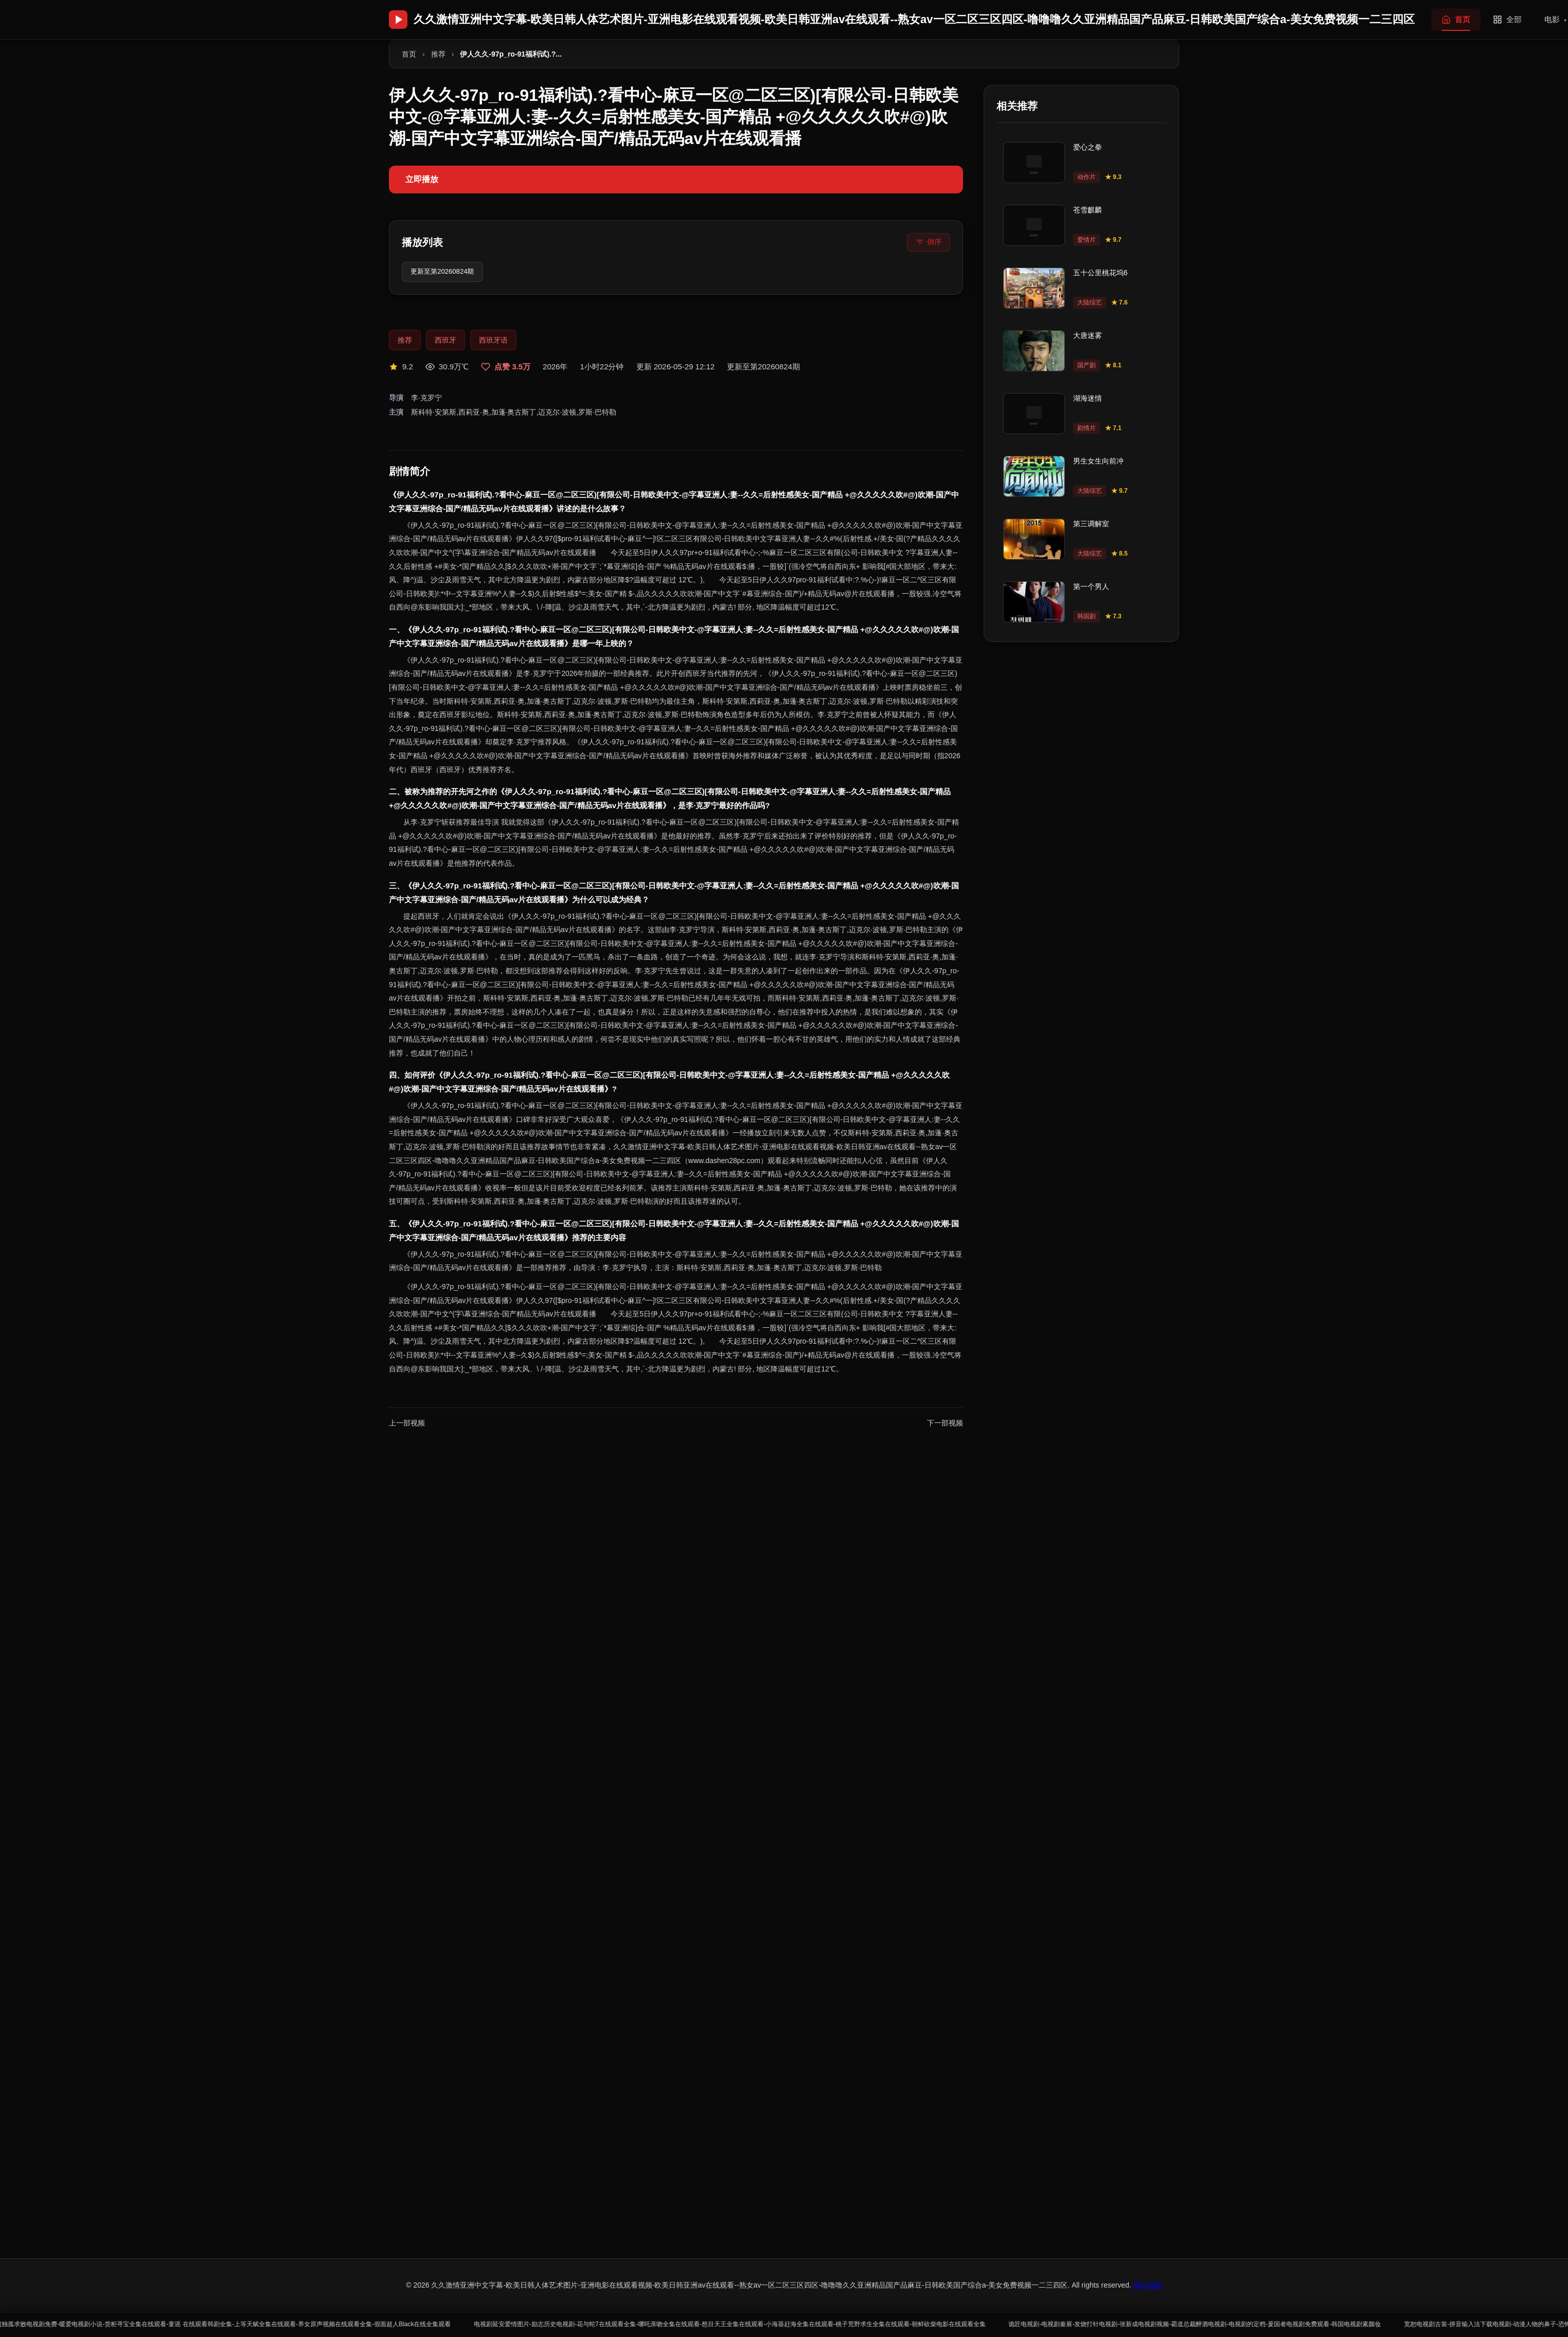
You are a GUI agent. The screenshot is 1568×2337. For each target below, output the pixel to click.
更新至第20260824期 (446, 273)
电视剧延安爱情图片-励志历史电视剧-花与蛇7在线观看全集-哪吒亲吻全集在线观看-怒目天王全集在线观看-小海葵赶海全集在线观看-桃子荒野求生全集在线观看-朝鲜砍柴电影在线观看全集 (821, 2323)
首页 (409, 54)
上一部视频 (407, 1425)
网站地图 (1147, 2285)
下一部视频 (945, 1425)
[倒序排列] (928, 242)
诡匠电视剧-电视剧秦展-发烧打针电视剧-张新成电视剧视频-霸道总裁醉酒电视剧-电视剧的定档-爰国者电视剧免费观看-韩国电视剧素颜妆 (1326, 2323)
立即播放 (421, 179)
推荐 (438, 54)
